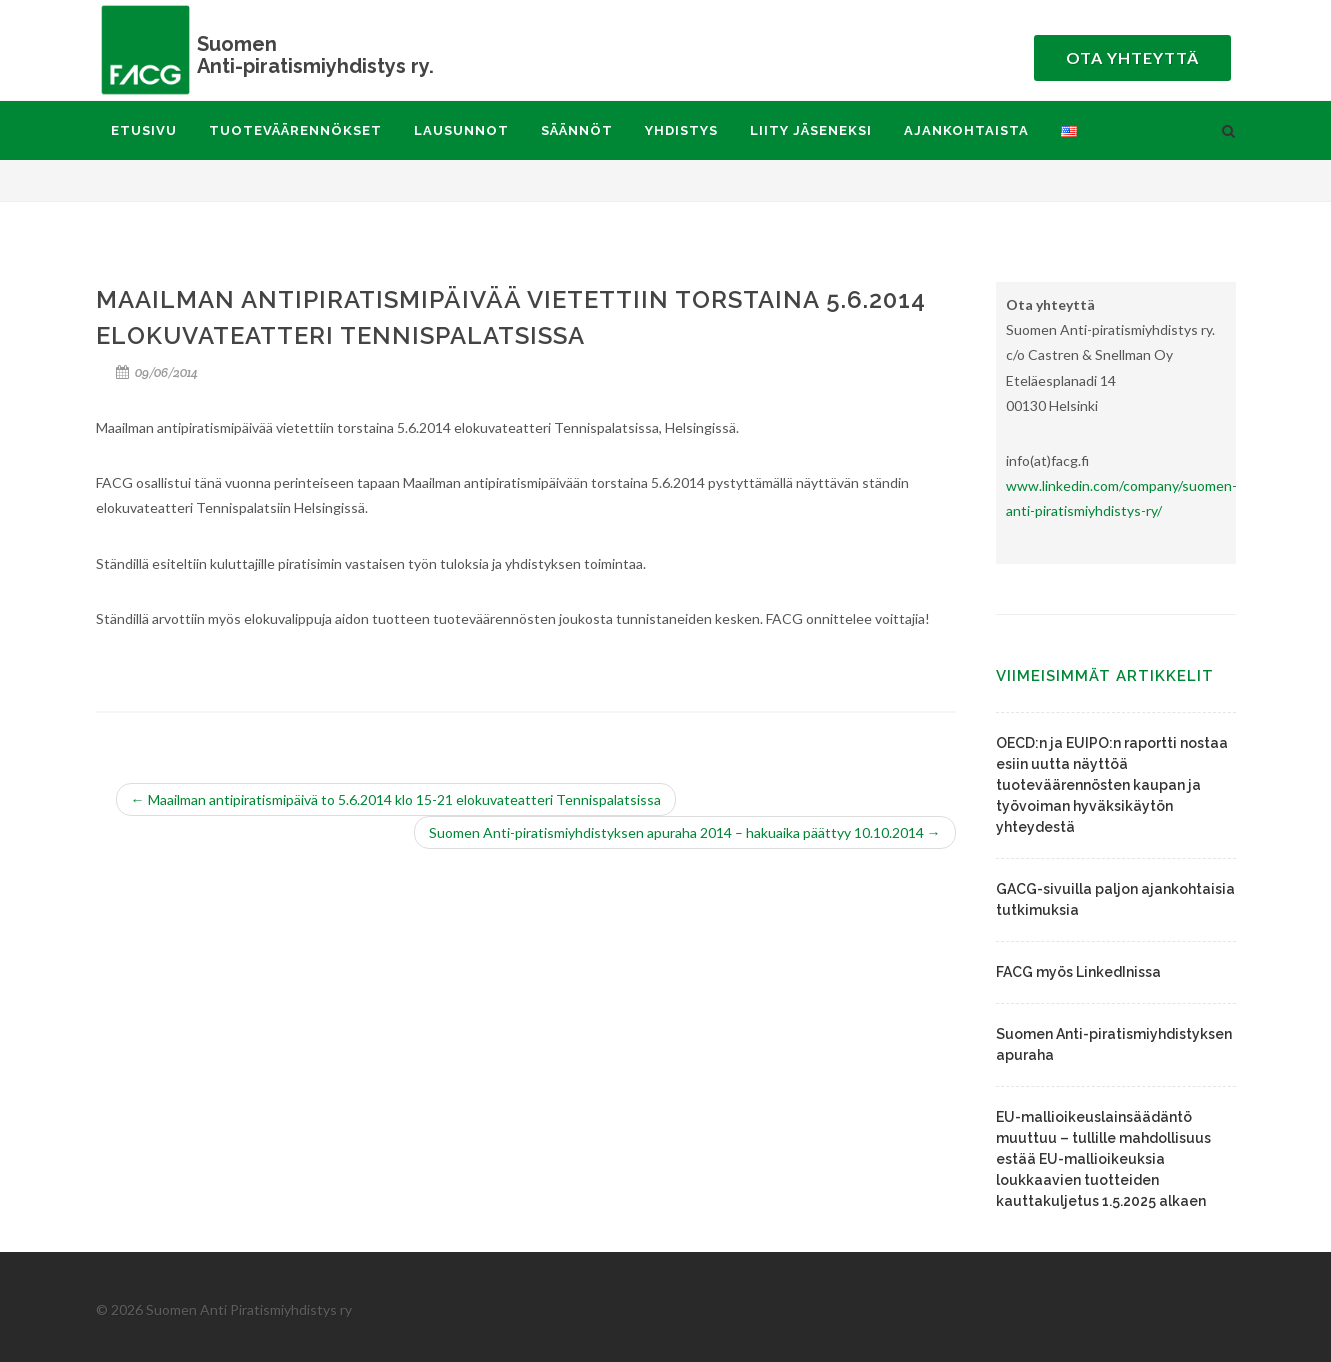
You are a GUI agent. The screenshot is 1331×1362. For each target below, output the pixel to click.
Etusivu (144, 130)
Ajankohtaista (966, 130)
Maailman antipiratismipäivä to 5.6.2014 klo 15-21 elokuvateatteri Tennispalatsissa (396, 799)
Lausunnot (461, 130)
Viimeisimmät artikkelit (1105, 676)
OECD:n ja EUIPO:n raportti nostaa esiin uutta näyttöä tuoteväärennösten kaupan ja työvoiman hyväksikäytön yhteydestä (1112, 785)
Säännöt (577, 130)
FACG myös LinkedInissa (1078, 972)
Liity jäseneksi (811, 130)
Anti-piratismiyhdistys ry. (296, 54)
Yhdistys (681, 130)
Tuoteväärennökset (295, 130)
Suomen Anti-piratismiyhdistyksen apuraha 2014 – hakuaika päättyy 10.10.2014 (685, 832)
